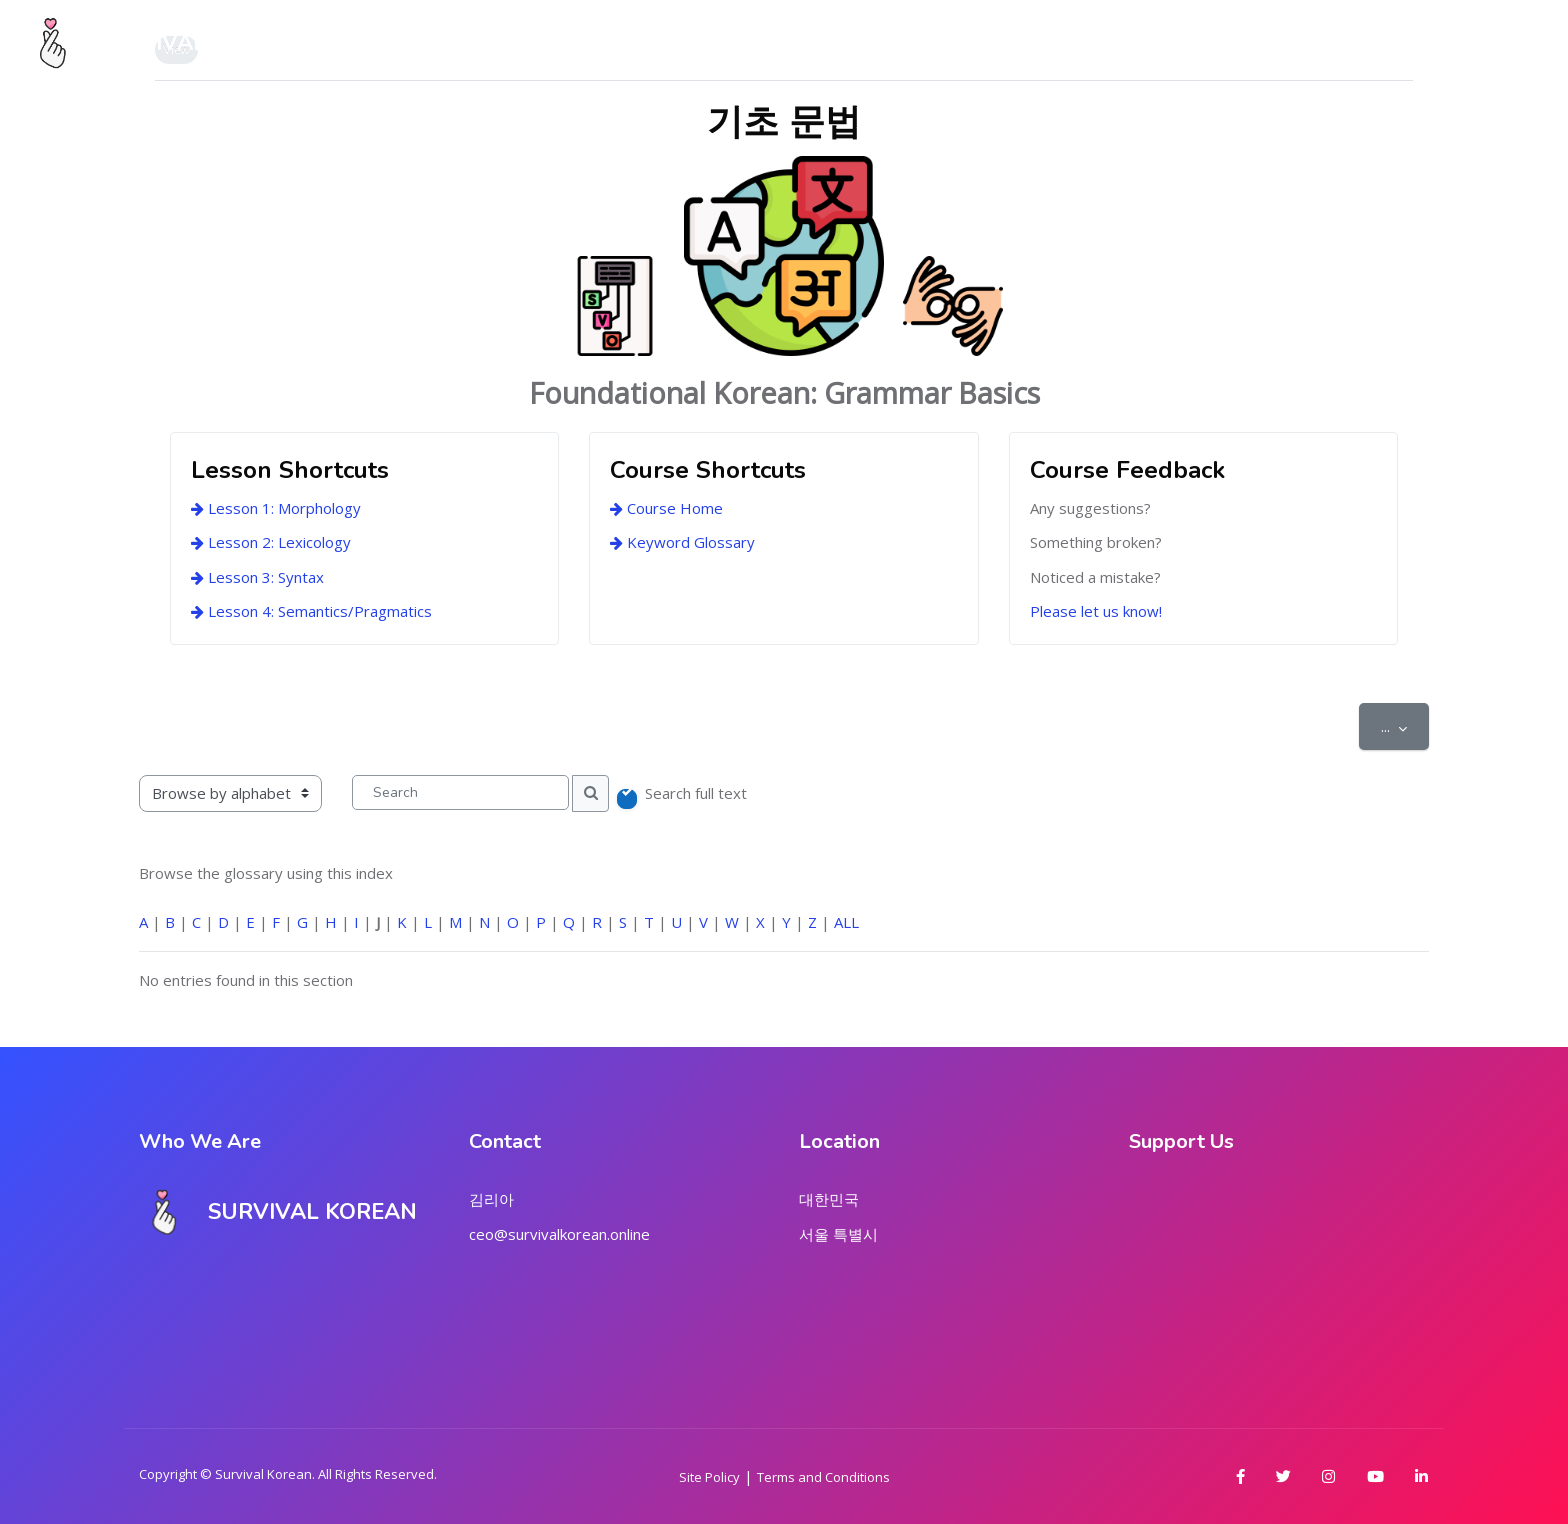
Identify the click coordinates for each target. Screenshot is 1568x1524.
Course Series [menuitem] (696, 43)
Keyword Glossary (682, 542)
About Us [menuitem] (558, 43)
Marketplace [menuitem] (852, 43)
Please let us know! (1096, 611)
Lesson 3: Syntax (257, 577)
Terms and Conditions (823, 1477)
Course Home (666, 508)
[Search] (460, 792)
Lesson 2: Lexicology (271, 542)
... (1405, 725)
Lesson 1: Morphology (276, 508)
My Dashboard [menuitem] (416, 43)
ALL (846, 922)
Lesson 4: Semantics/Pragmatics (311, 611)
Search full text (696, 793)
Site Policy (709, 1477)
